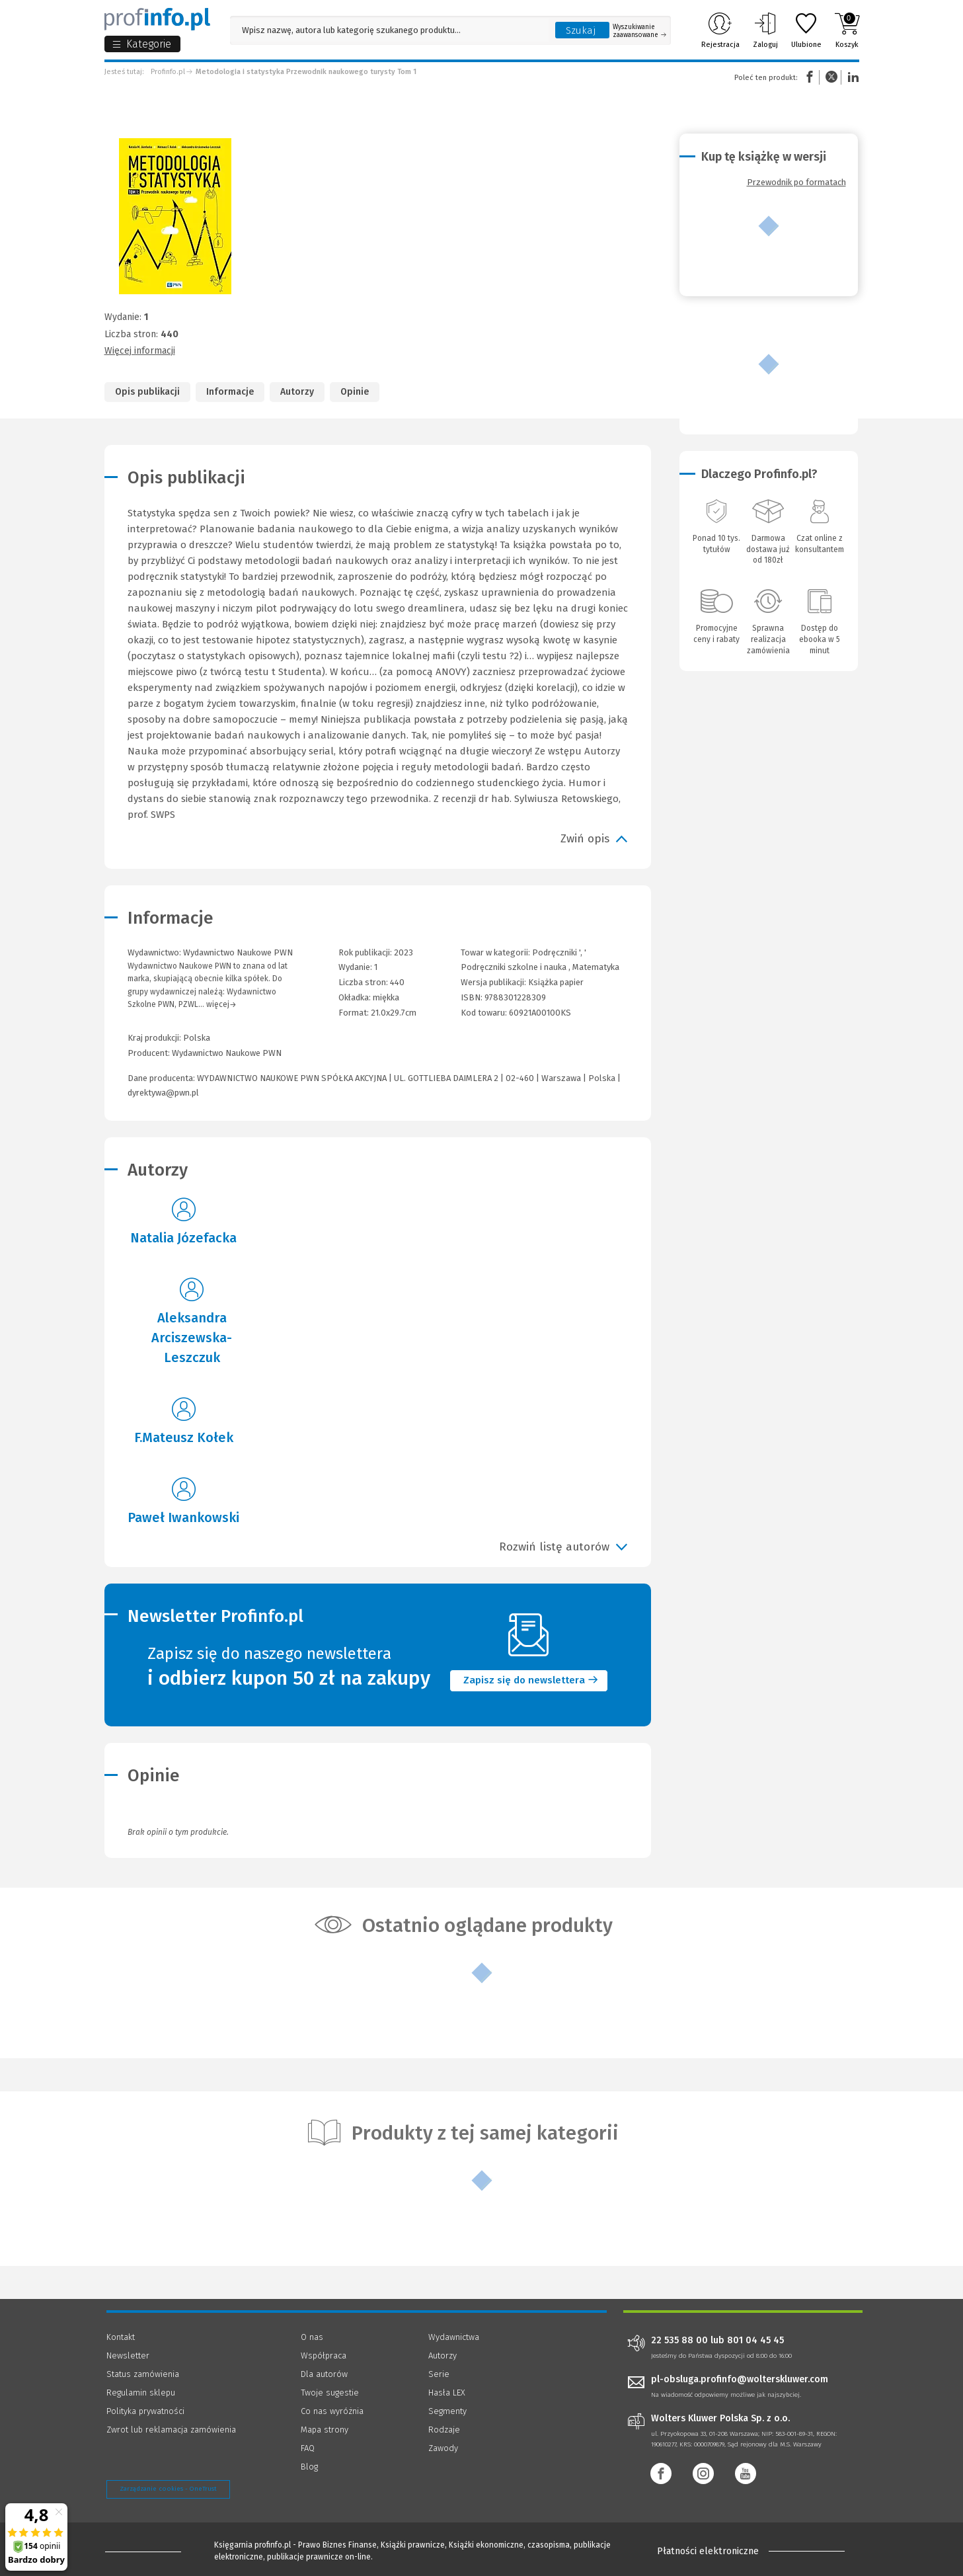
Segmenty (447, 2411)
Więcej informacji (139, 350)
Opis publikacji (147, 391)
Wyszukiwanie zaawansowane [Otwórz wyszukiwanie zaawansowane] (639, 31)
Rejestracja (720, 30)
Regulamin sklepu (140, 2392)
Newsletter (127, 2355)
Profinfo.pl (168, 71)
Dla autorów (324, 2374)
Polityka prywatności (145, 2411)
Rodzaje (444, 2430)
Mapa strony (324, 2430)
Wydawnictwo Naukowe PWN (227, 1053)
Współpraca (323, 2355)
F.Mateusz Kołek (183, 1437)
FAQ (308, 2448)
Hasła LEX (446, 2392)
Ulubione (806, 30)
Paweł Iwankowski (183, 1517)
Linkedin (851, 77)
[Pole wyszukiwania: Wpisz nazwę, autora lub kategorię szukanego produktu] (389, 30)
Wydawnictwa (453, 2337)
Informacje (230, 391)
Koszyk (847, 30)
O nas (312, 2337)
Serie (438, 2374)
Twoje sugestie (330, 2392)
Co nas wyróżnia (332, 2411)
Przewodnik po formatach (796, 182)
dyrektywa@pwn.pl (163, 1093)
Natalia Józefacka (183, 1238)
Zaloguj (765, 30)
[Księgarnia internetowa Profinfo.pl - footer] (143, 2551)
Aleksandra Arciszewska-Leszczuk (191, 1337)
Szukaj (581, 30)
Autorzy (297, 391)
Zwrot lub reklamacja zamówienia (171, 2430)
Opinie (354, 391)
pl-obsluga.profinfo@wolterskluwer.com (739, 2379)
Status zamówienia (142, 2374)
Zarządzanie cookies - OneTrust (168, 2489)
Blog (309, 2467)
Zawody (443, 2448)
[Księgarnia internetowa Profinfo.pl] (157, 19)
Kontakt (120, 2337)
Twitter (831, 77)
